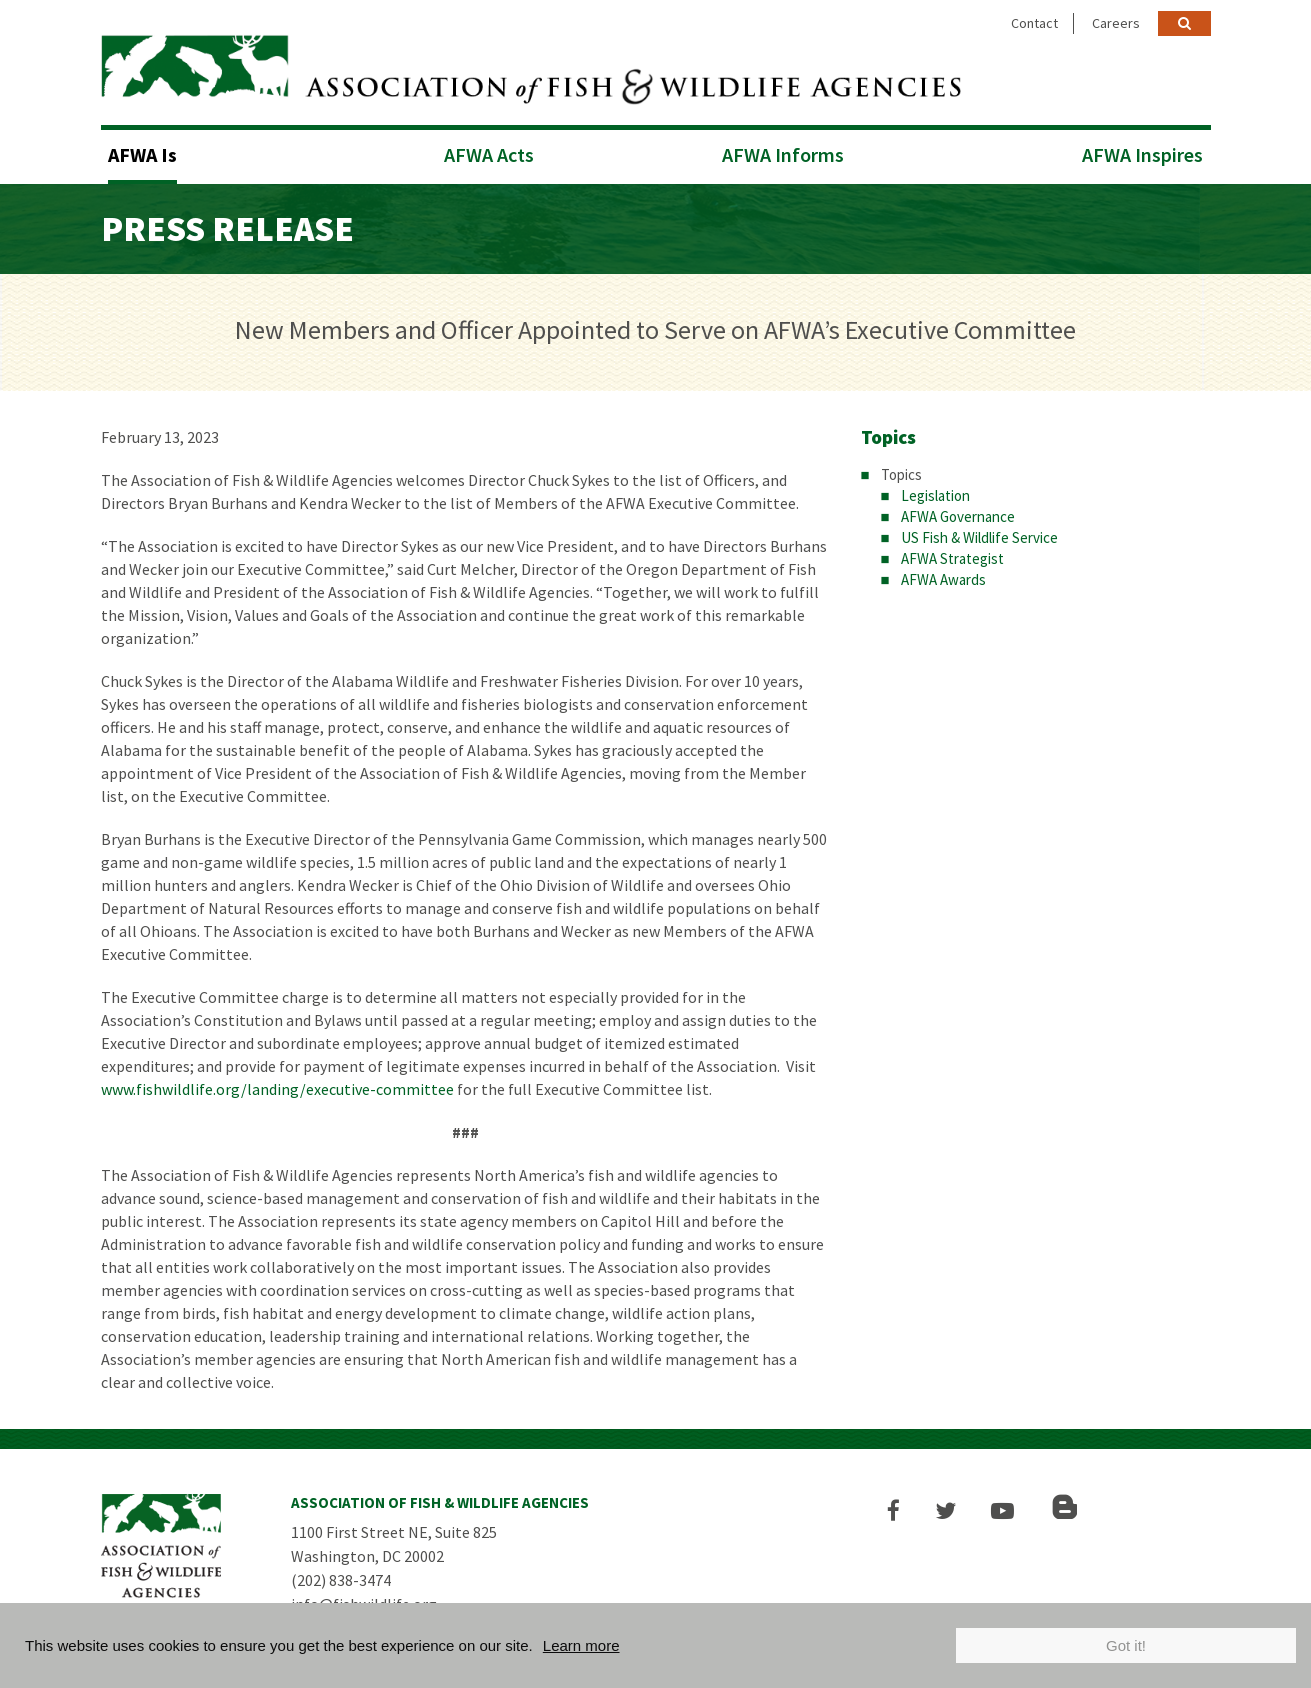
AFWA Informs (783, 152)
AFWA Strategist (952, 556)
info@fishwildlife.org (364, 1602)
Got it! (1126, 1645)
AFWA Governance (958, 514)
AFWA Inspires (1142, 152)
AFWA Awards (943, 577)
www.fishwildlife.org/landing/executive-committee (277, 1087)
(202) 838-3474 (341, 1578)
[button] (897, 1508)
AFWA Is (142, 152)
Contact (1034, 23)
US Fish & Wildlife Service (979, 535)
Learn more (581, 1645)
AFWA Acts (489, 152)
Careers (1116, 23)
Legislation (935, 493)
